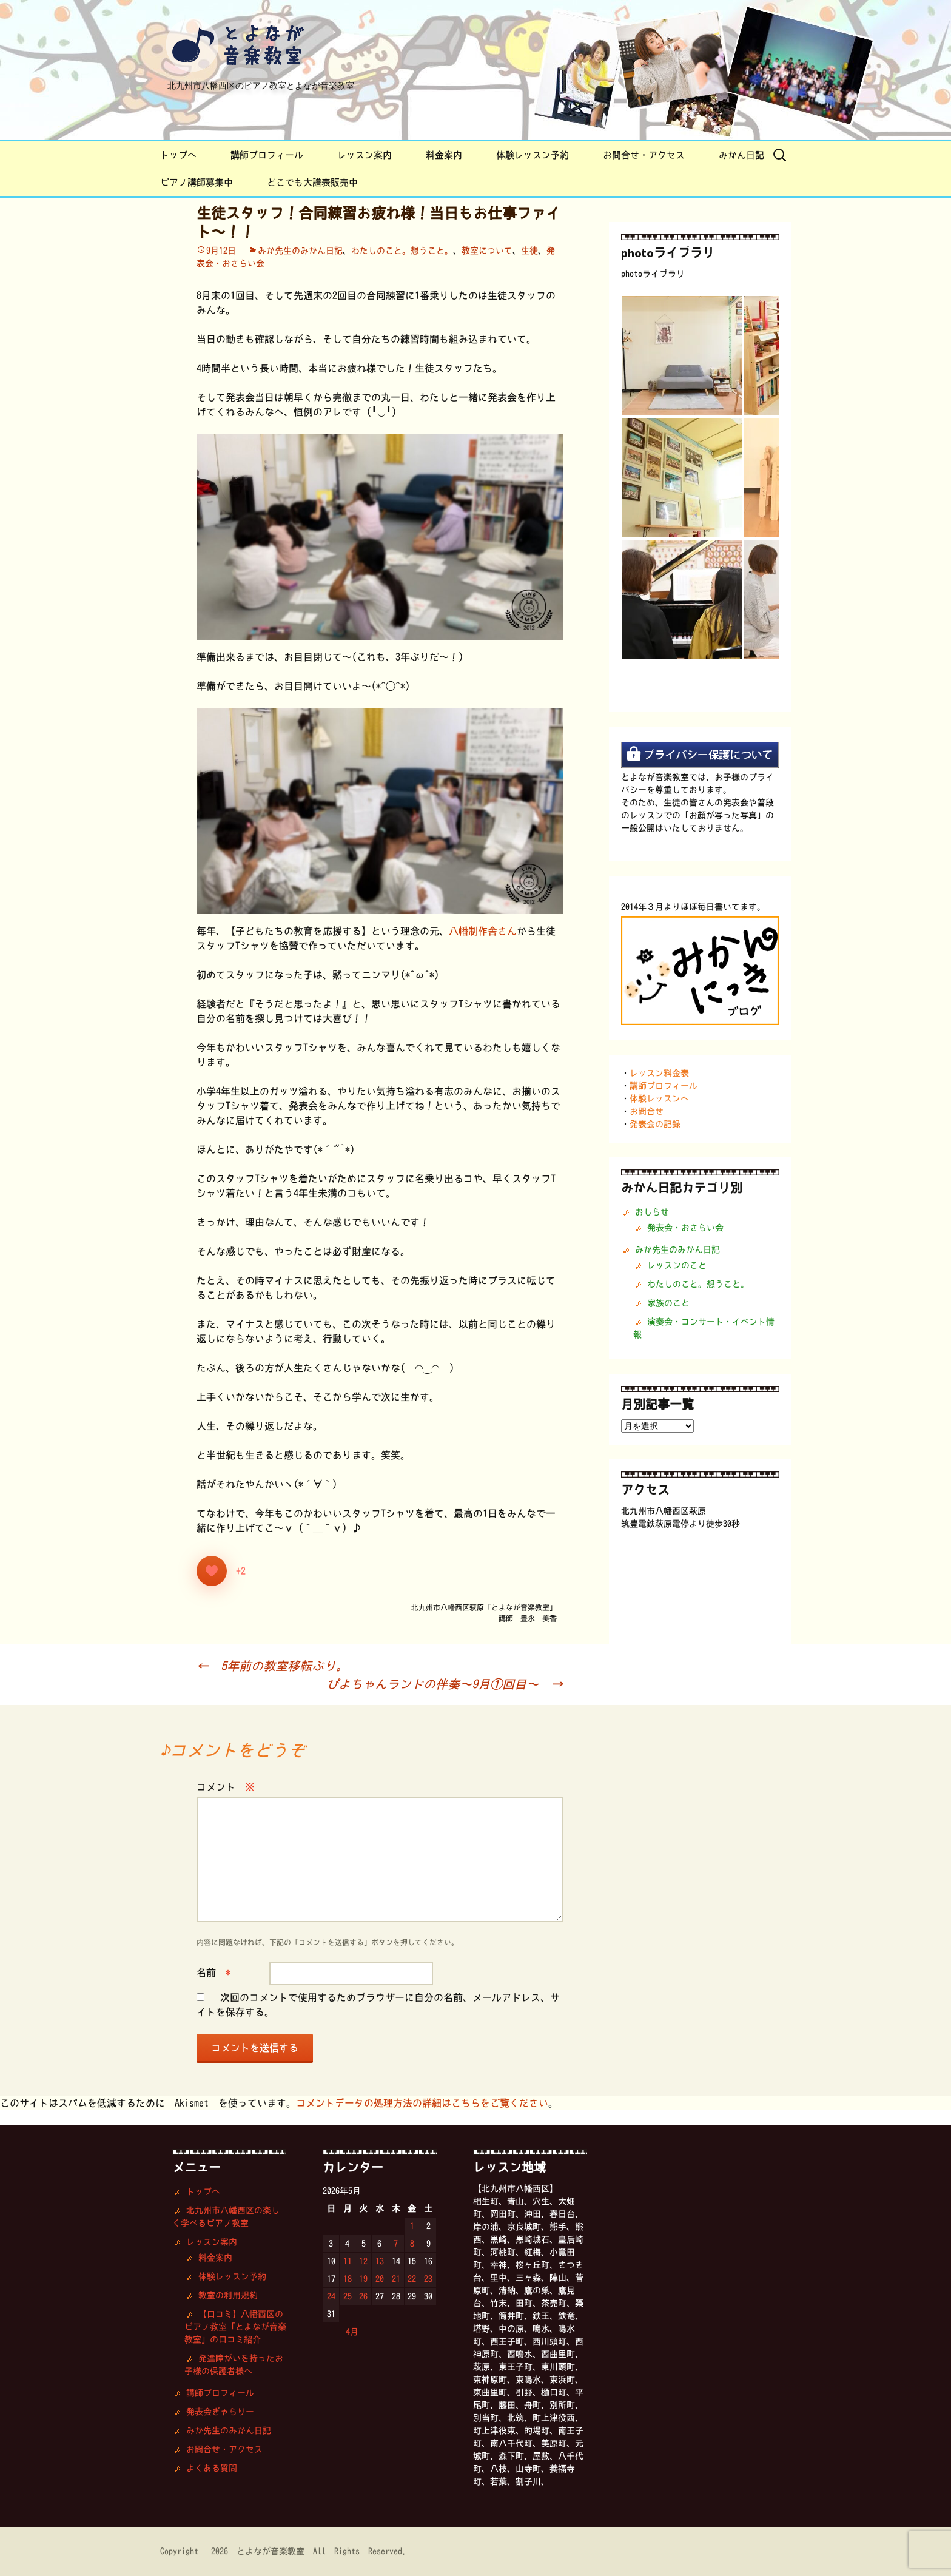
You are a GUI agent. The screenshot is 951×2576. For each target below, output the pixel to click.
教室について (487, 250)
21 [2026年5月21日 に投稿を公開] (396, 2279)
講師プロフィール (266, 155)
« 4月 (345, 2331)
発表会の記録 (655, 1124)
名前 (213, 1972)
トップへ (178, 155)
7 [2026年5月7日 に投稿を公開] (396, 2243)
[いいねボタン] (212, 1571)
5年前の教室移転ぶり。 (272, 1666)
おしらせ (652, 1212)
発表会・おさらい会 (685, 1227)
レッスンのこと (677, 1265)
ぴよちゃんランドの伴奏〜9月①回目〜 (444, 1684)
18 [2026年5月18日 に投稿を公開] (347, 2279)
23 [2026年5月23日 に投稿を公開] (428, 2279)
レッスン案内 (364, 155)
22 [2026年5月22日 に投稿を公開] (412, 2279)
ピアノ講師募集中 (196, 182)
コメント (226, 1787)
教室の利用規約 (228, 2295)
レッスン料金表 (659, 1073)
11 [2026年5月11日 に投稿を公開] (347, 2261)
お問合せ (647, 1111)
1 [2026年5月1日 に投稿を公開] (412, 2226)
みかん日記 (741, 155)
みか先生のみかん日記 (300, 250)
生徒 (529, 250)
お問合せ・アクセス (644, 155)
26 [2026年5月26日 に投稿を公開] (363, 2296)
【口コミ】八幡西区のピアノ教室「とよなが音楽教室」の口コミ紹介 (235, 2327)
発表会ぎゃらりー (220, 2411)
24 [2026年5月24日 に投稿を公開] (331, 2296)
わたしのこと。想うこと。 (402, 250)
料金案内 (444, 155)
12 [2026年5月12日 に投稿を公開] (363, 2261)
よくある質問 (211, 2468)
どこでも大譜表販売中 (312, 182)
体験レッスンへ (659, 1098)
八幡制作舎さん (483, 931)
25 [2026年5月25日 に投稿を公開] (347, 2296)
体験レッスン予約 (532, 155)
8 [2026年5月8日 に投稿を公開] (412, 2243)
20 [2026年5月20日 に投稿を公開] (379, 2279)
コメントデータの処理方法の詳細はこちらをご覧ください (422, 2103)
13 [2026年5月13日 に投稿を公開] (379, 2261)
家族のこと (668, 1303)
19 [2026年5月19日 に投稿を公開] (363, 2279)
